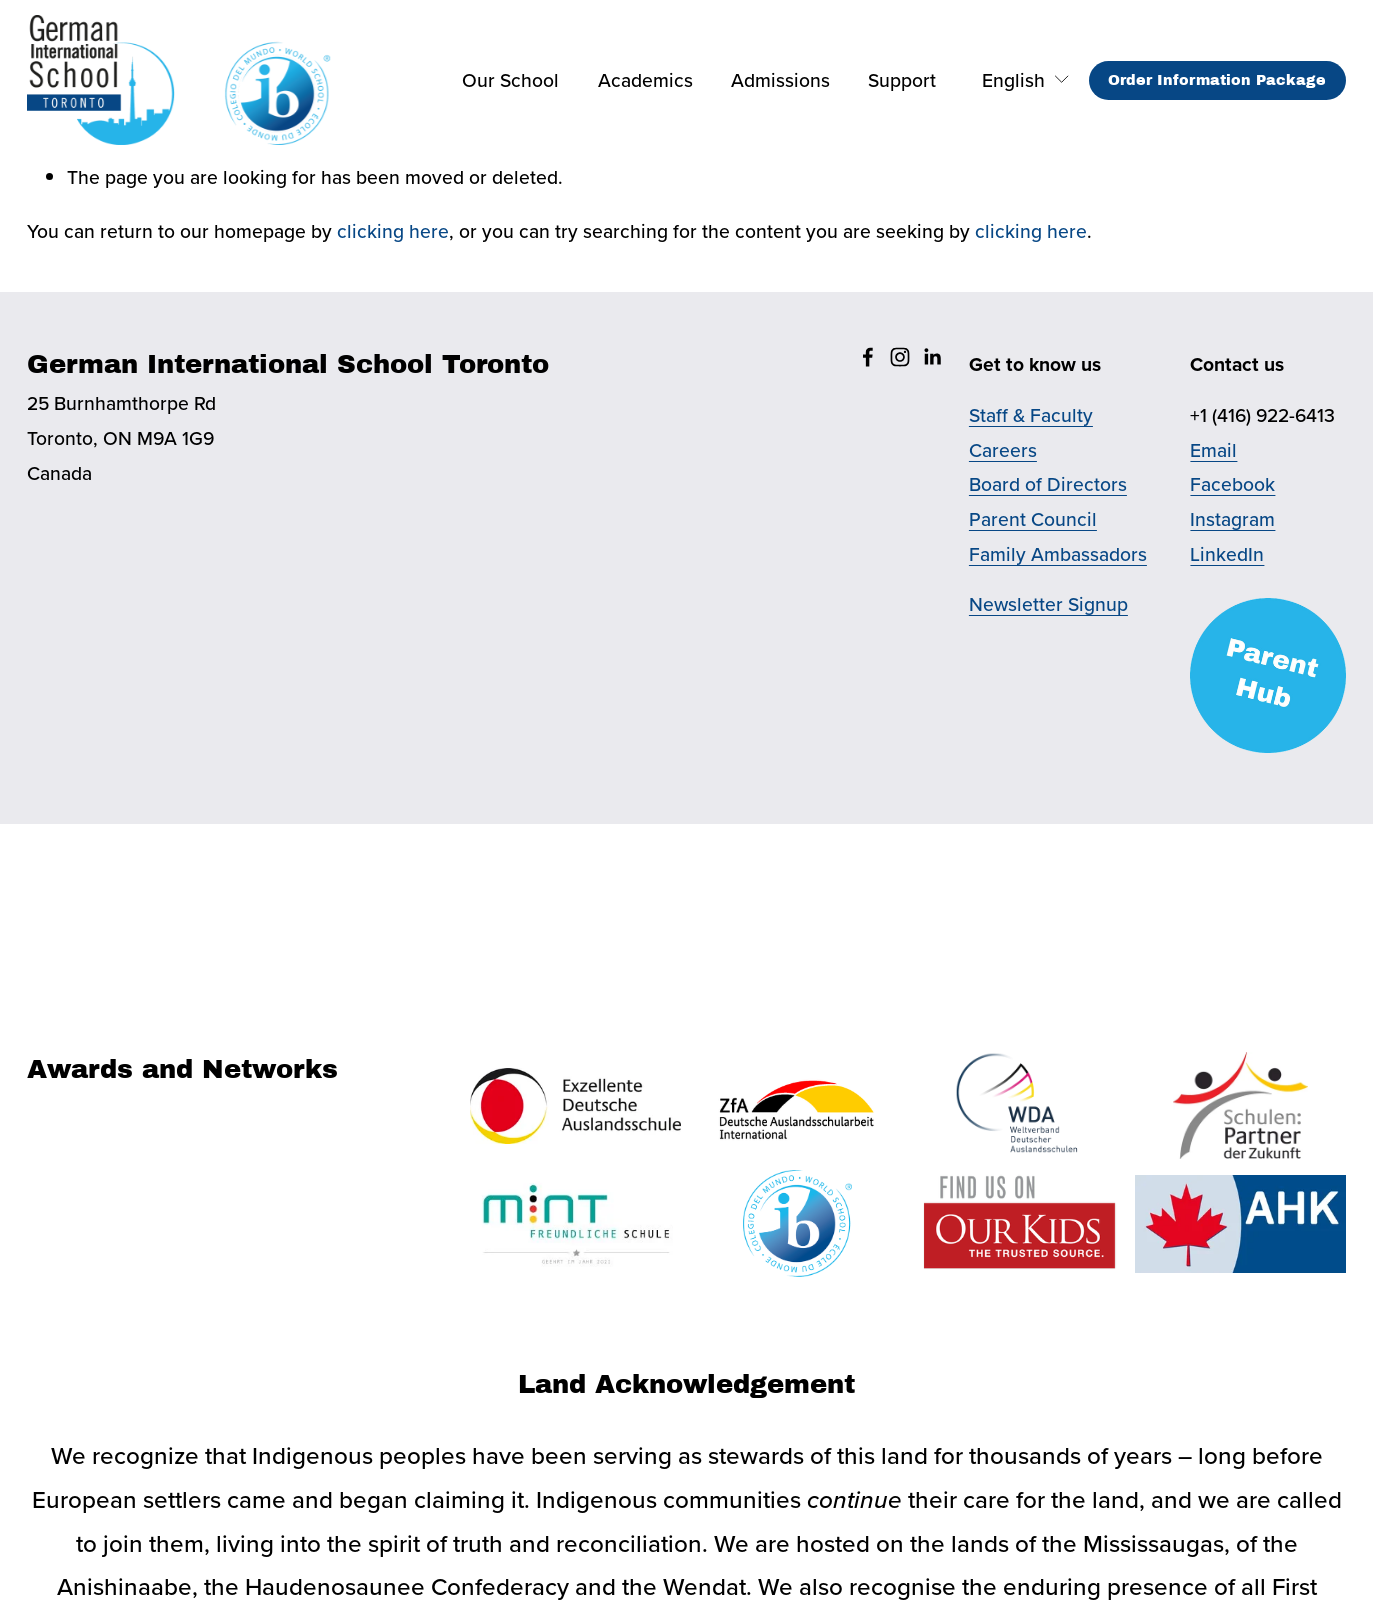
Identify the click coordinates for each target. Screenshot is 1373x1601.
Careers (1003, 450)
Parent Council (1033, 519)
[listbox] (1012, 80)
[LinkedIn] (932, 357)
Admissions (780, 80)
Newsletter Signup (1048, 604)
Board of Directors (1048, 484)
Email (1213, 450)
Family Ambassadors (1058, 554)
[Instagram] (900, 357)
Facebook (1232, 484)
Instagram (1232, 519)
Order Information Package (1217, 80)
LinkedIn (1227, 554)
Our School (510, 80)
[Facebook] (868, 357)
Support (902, 80)
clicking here (393, 231)
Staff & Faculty (1031, 415)
